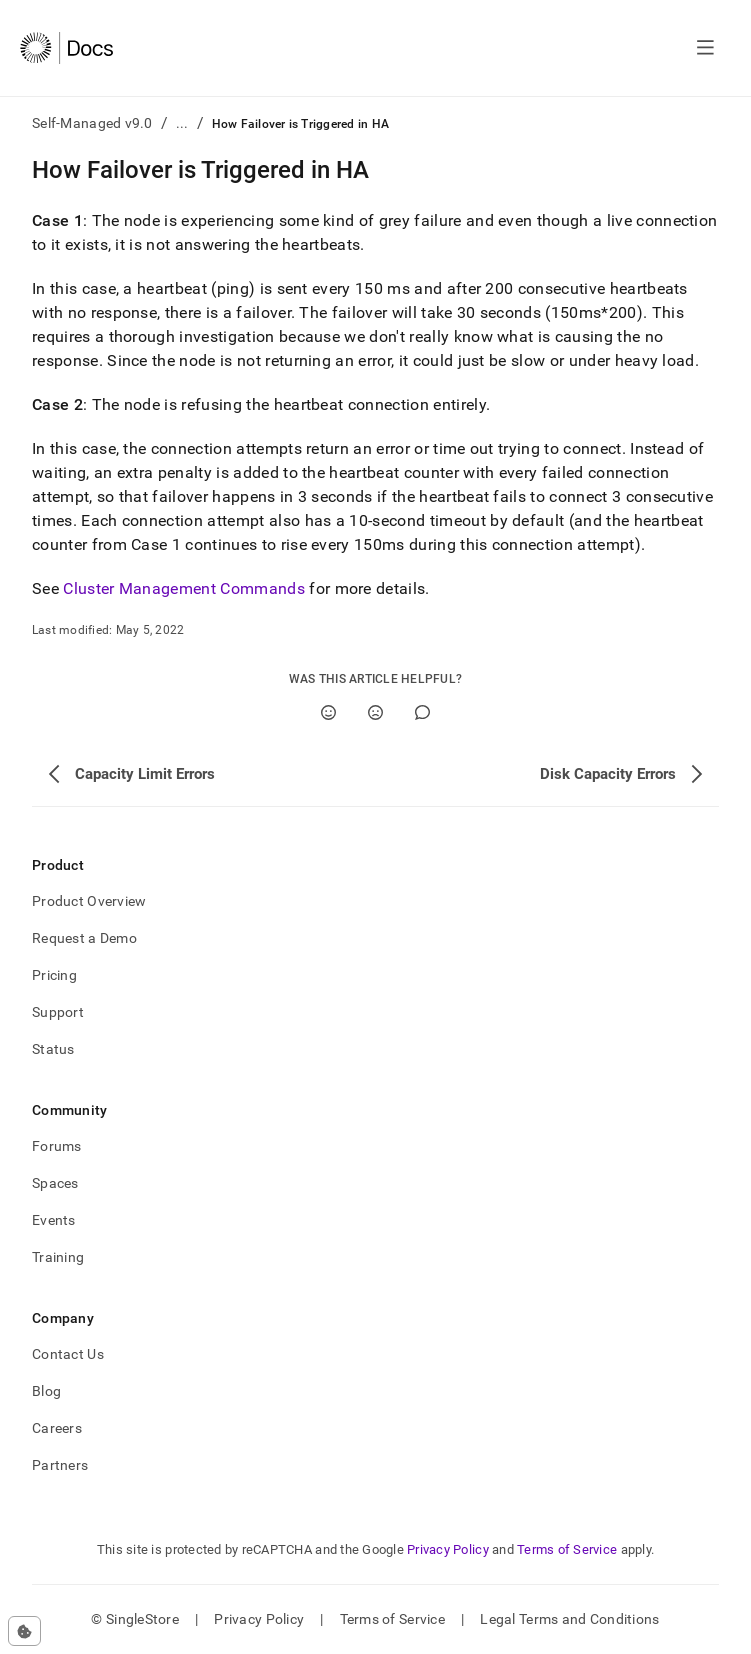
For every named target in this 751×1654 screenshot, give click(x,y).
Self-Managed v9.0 (92, 123)
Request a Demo (84, 938)
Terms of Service (567, 1549)
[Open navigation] (705, 48)
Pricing (54, 975)
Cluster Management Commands (184, 588)
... (182, 123)
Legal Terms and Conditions (569, 1619)
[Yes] (328, 712)
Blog (46, 1391)
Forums (57, 1146)
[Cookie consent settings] (24, 1631)
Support (58, 1012)
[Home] (66, 48)
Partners (60, 1465)
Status (53, 1049)
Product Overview (89, 901)
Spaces (55, 1183)
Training (58, 1257)
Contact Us (68, 1354)
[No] (375, 712)
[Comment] (422, 712)
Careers (57, 1428)
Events (54, 1220)
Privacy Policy (448, 1549)
